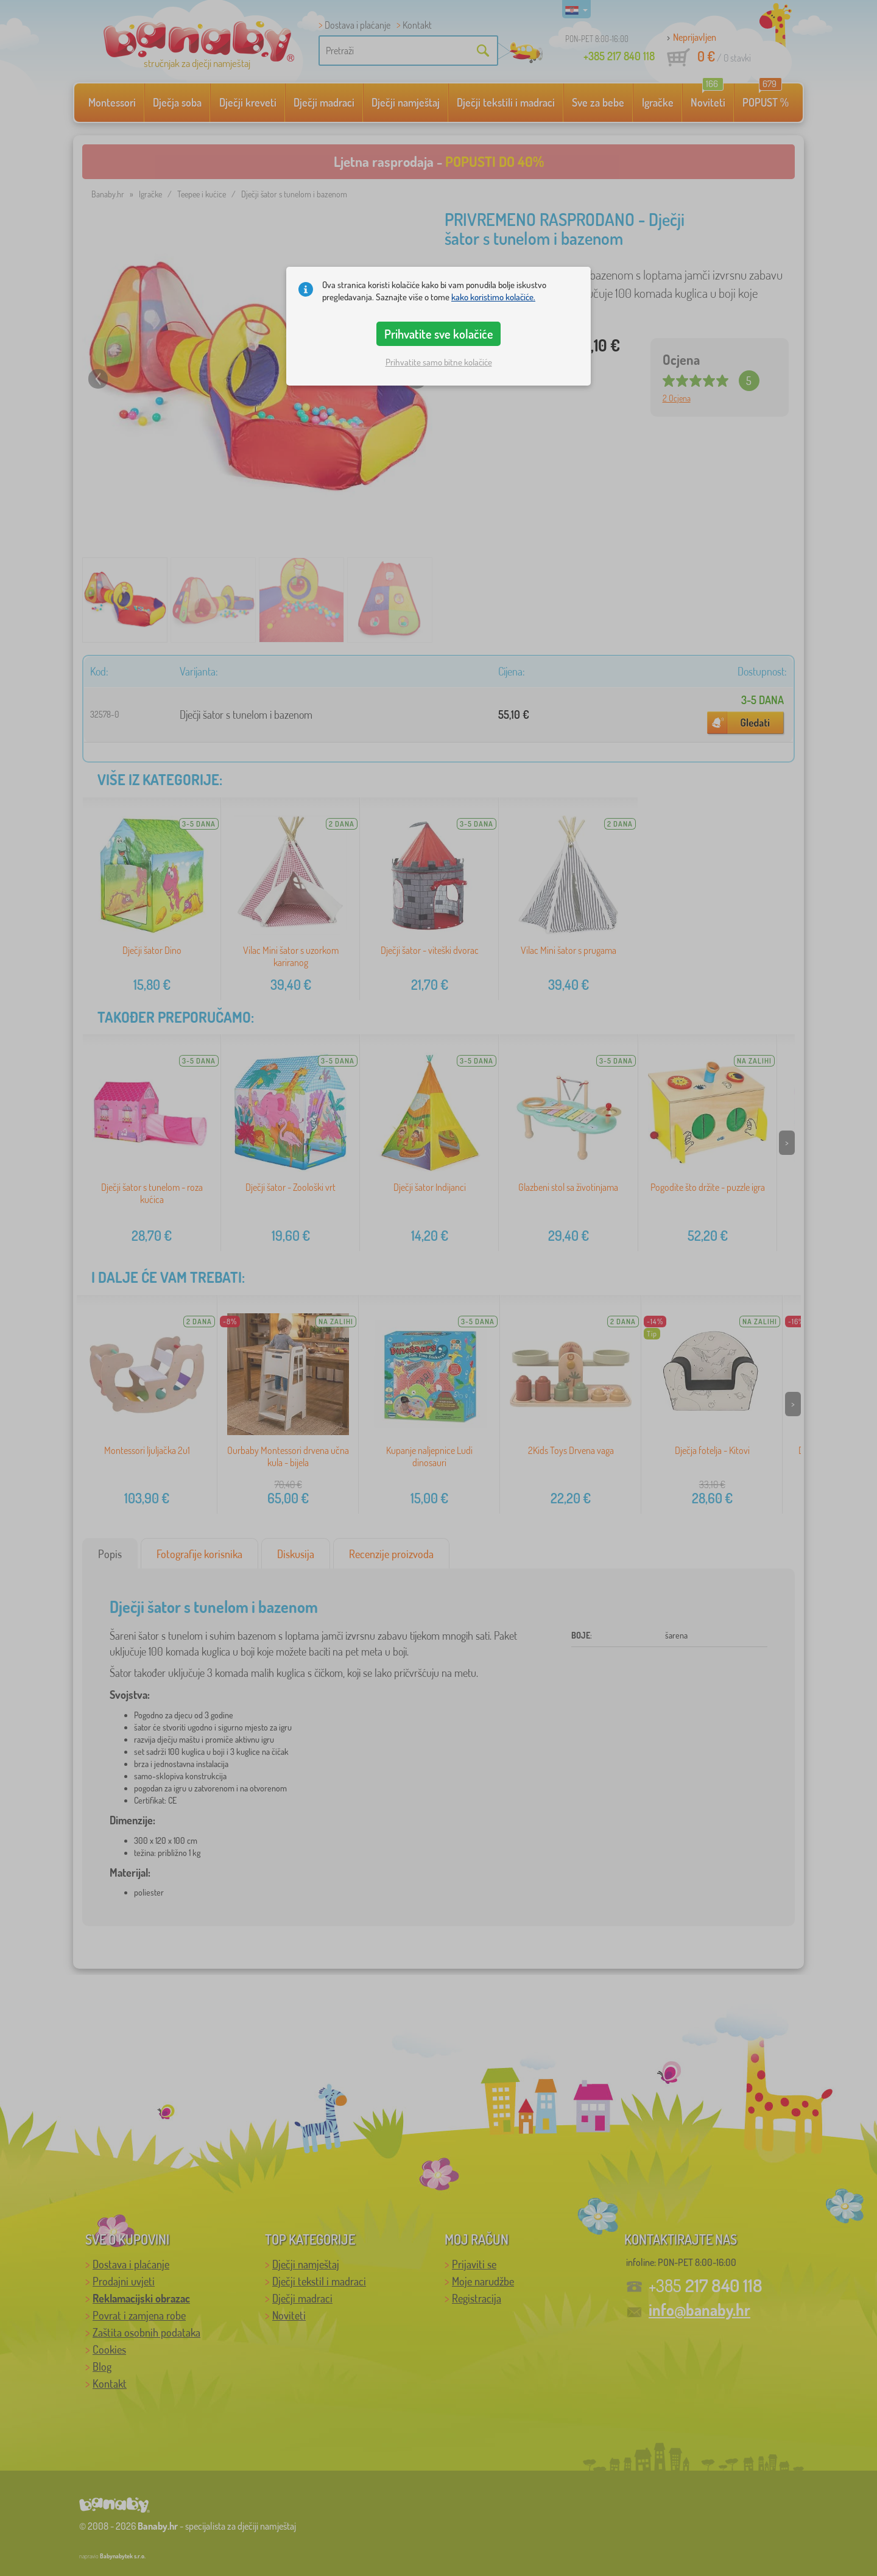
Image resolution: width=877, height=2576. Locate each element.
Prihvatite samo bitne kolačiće (439, 362)
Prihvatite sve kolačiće (438, 334)
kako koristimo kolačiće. (493, 297)
